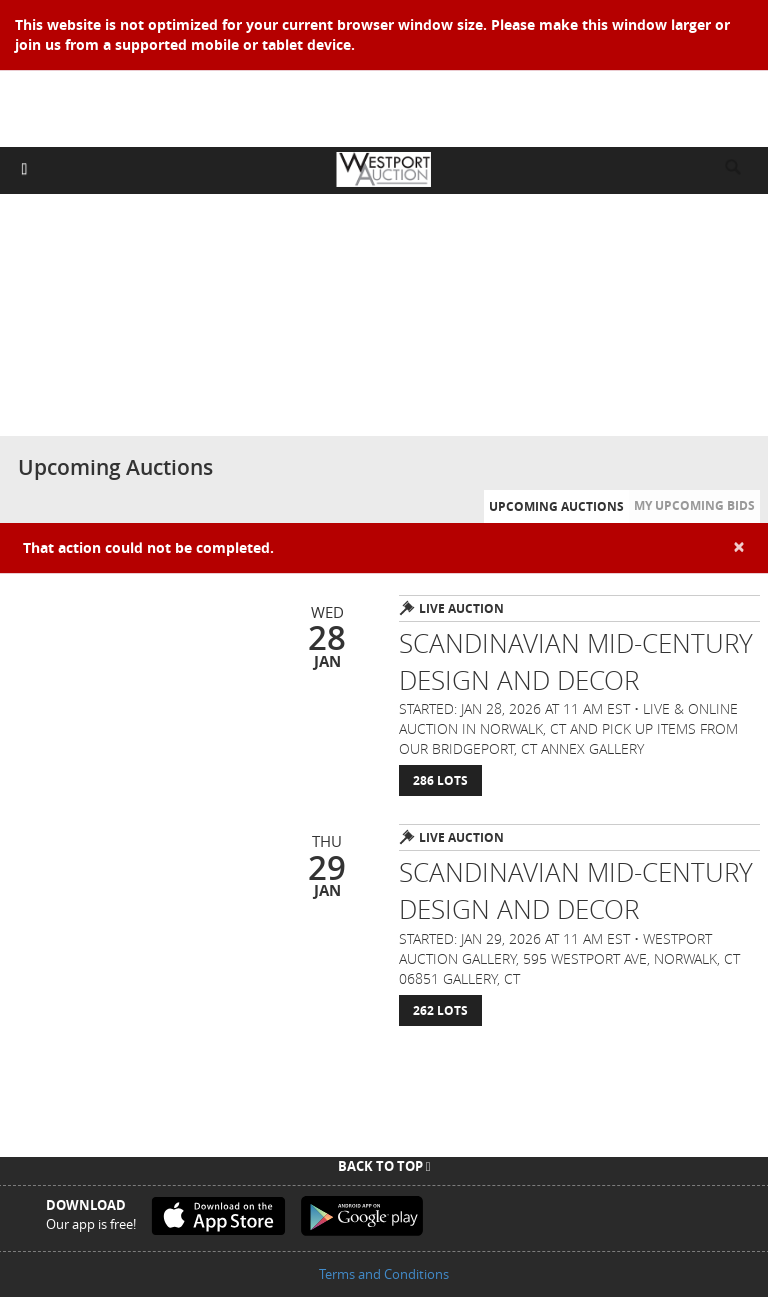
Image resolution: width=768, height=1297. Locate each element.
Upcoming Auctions (556, 506)
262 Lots (440, 1010)
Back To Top (384, 1166)
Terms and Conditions (384, 1274)
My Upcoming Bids (694, 505)
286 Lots (440, 780)
